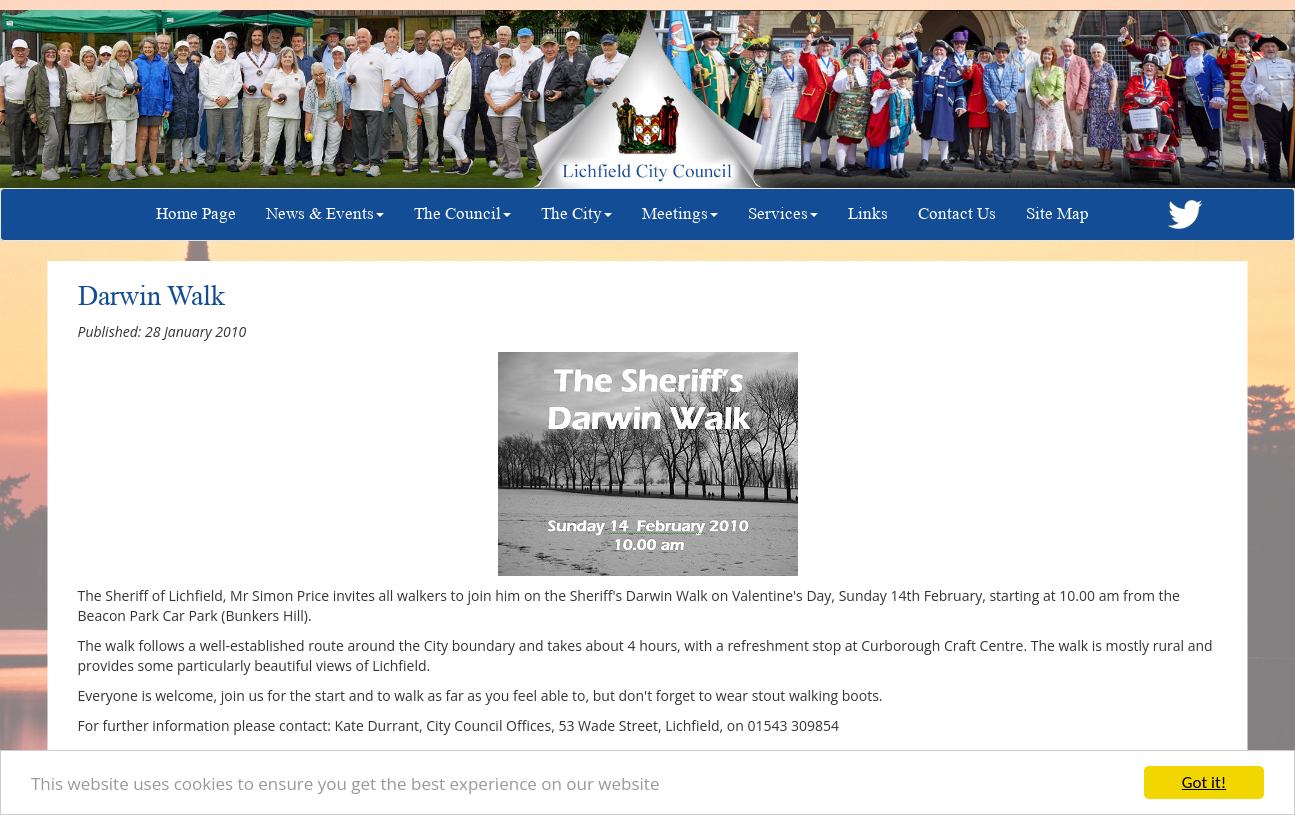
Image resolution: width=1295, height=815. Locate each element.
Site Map (1057, 213)
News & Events (325, 213)
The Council (462, 213)
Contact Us (957, 213)
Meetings (680, 213)
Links (868, 213)
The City (576, 213)
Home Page (196, 213)
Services (783, 213)
